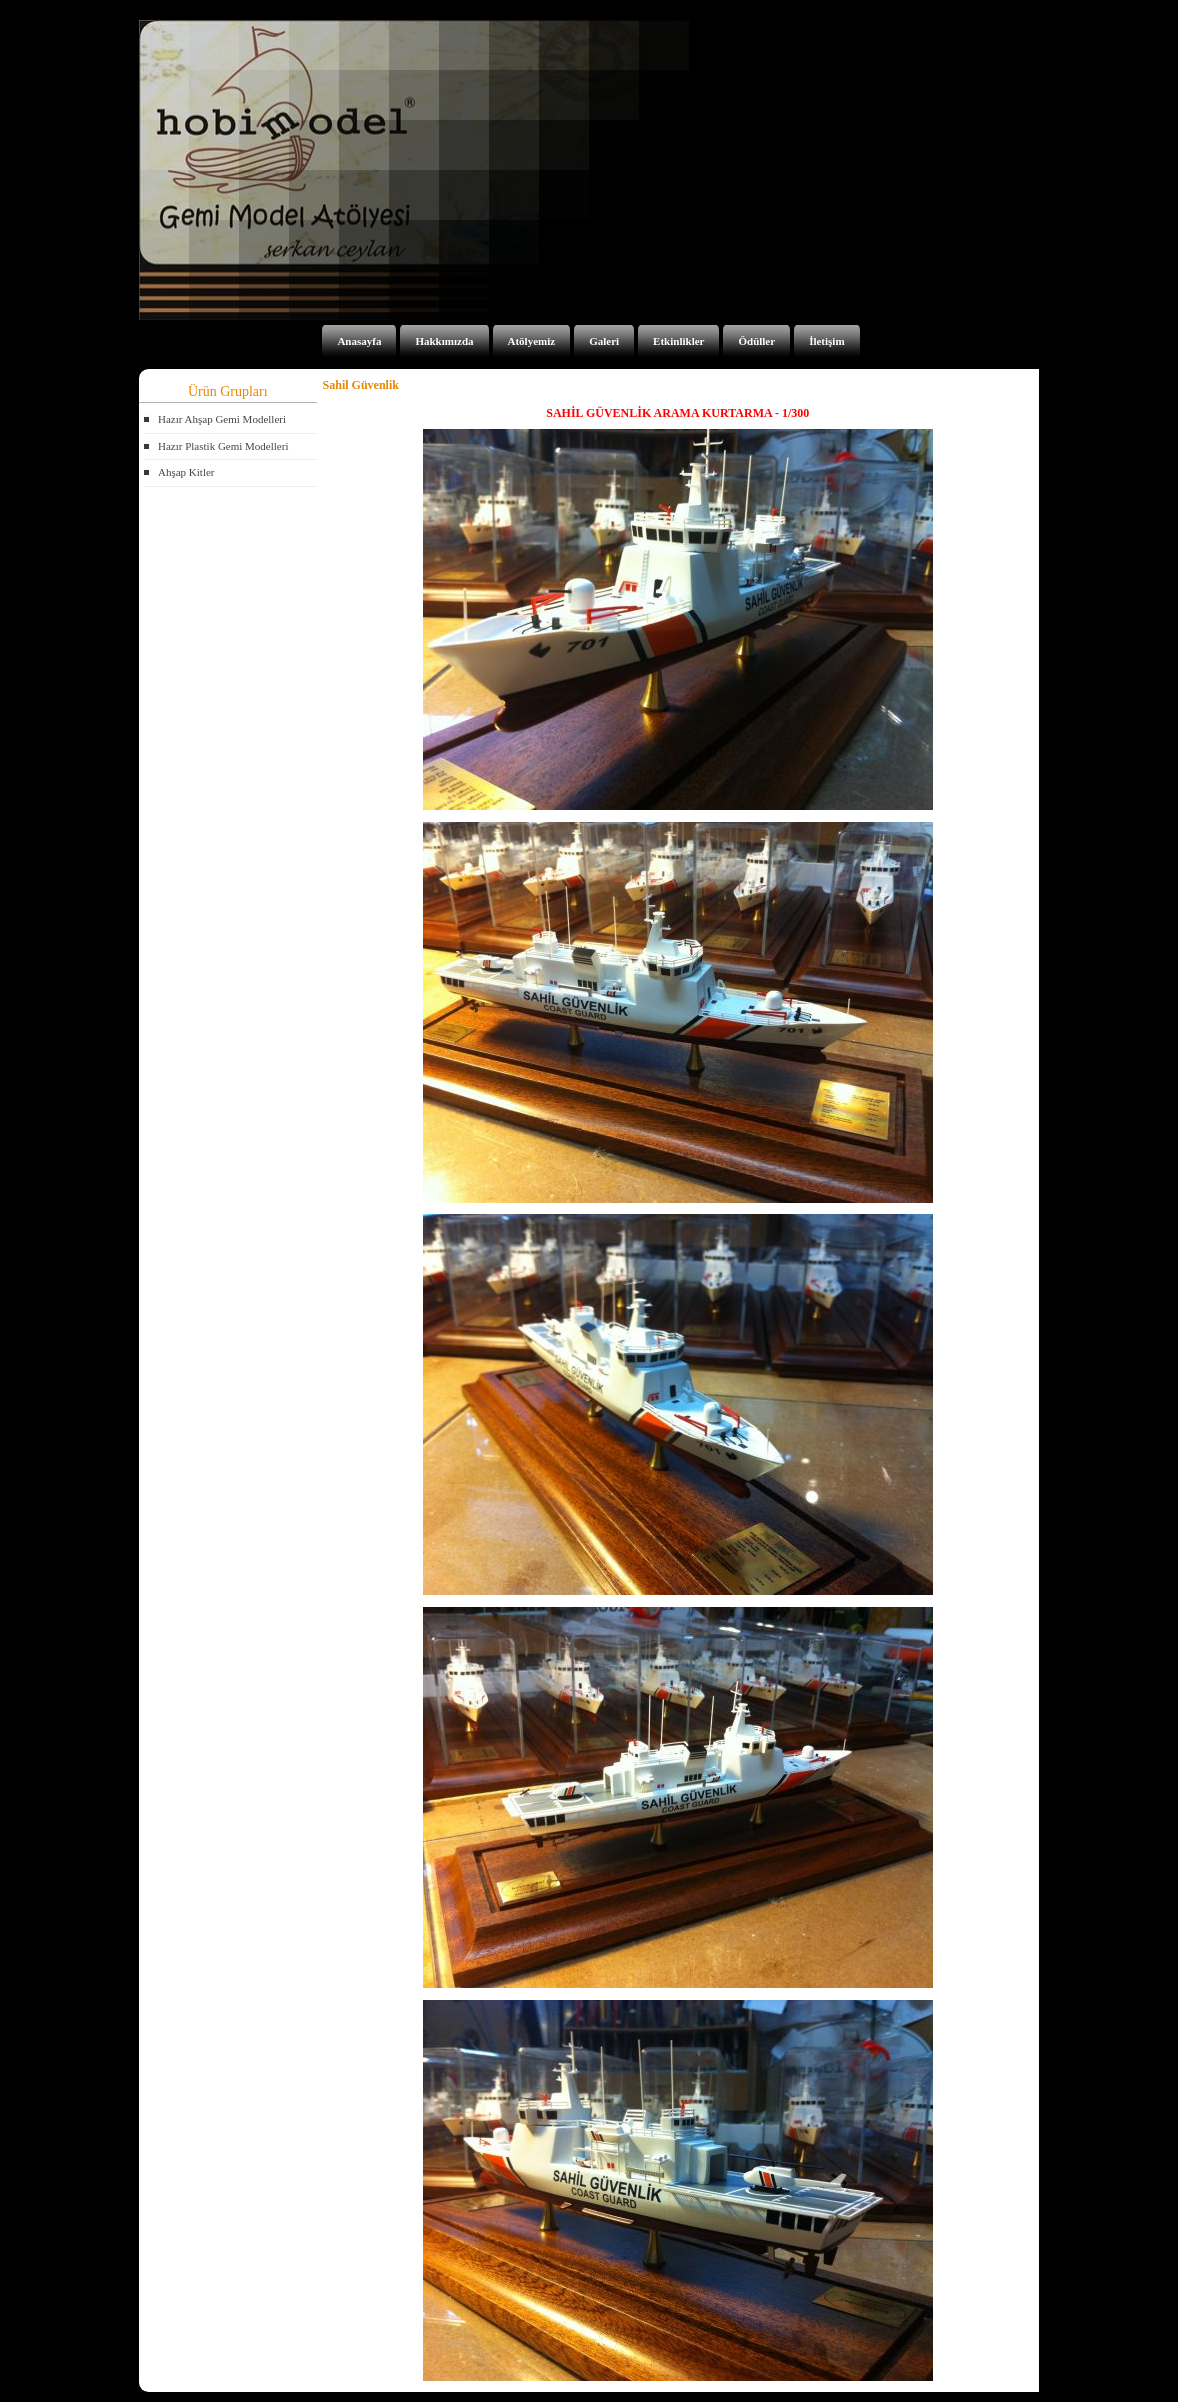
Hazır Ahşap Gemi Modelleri (222, 419)
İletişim (826, 341)
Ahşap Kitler (186, 472)
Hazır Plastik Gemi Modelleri (223, 446)
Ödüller (756, 341)
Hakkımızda (444, 341)
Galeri (604, 341)
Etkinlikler (678, 341)
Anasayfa (359, 341)
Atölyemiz (532, 341)
